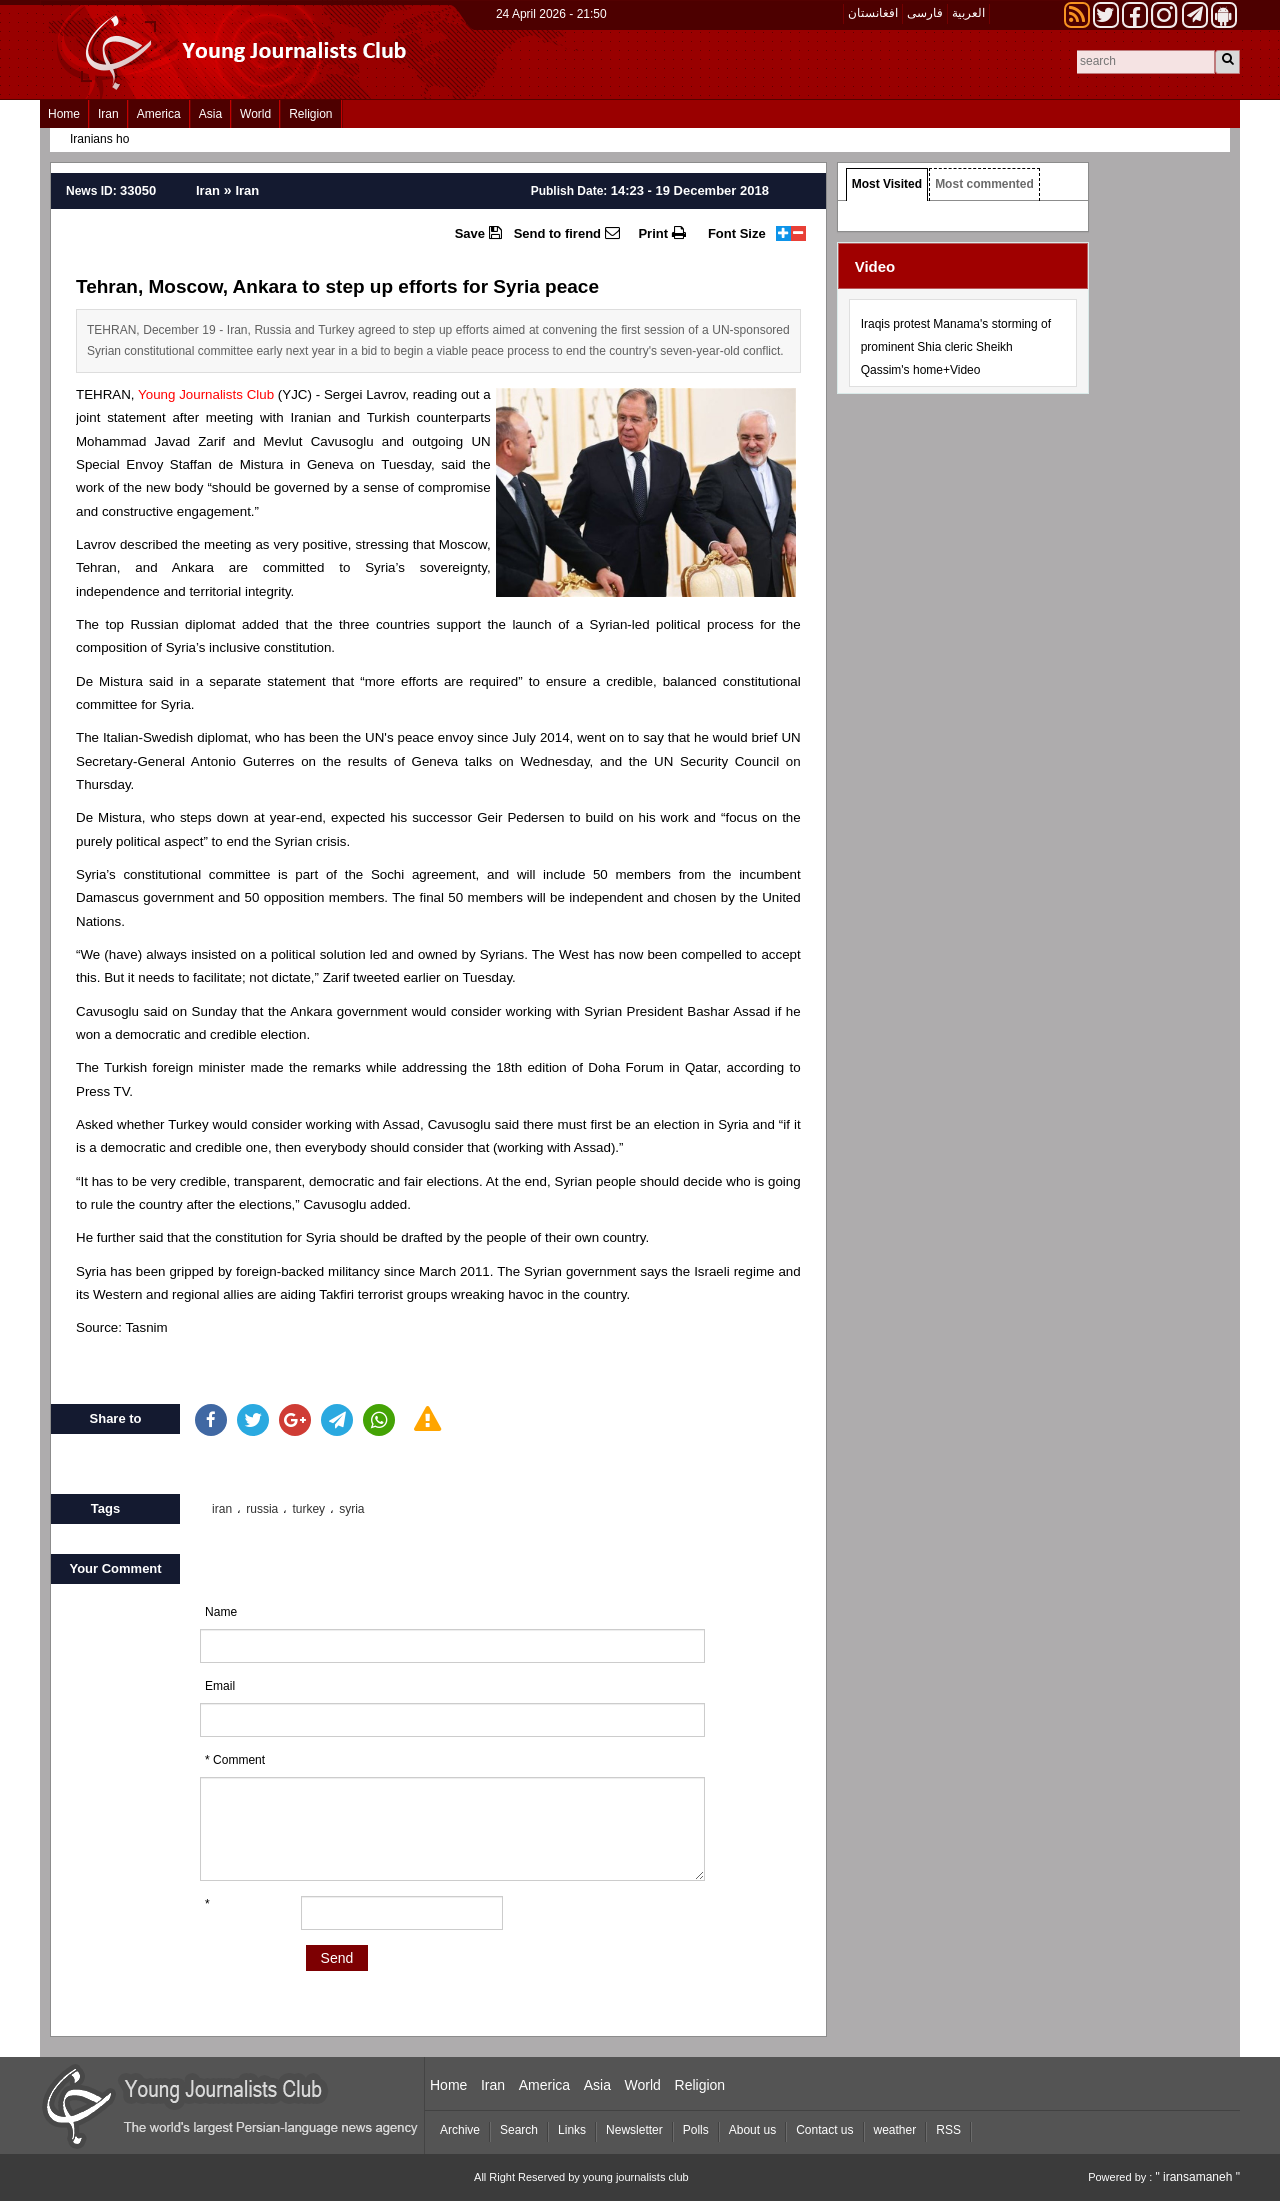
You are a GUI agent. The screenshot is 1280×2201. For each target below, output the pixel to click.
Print (661, 233)
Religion (310, 114)
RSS (948, 2130)
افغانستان (873, 13)
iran (222, 1509)
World (255, 114)
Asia (210, 114)
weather (895, 2130)
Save (478, 233)
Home (64, 114)
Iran (108, 114)
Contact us (824, 2130)
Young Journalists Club (206, 394)
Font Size (737, 233)
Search (519, 2130)
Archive (460, 2130)
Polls (696, 2130)
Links (572, 2130)
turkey (308, 1509)
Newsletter (634, 2130)
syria (351, 1509)
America (159, 114)
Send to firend (567, 233)
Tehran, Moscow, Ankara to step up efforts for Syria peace (337, 286)
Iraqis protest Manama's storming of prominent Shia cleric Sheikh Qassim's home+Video (956, 347)
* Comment (235, 1760)
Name (221, 1612)
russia (262, 1509)
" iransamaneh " (1197, 2177)
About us (752, 2130)
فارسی (925, 13)
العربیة (968, 13)
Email (220, 1686)
